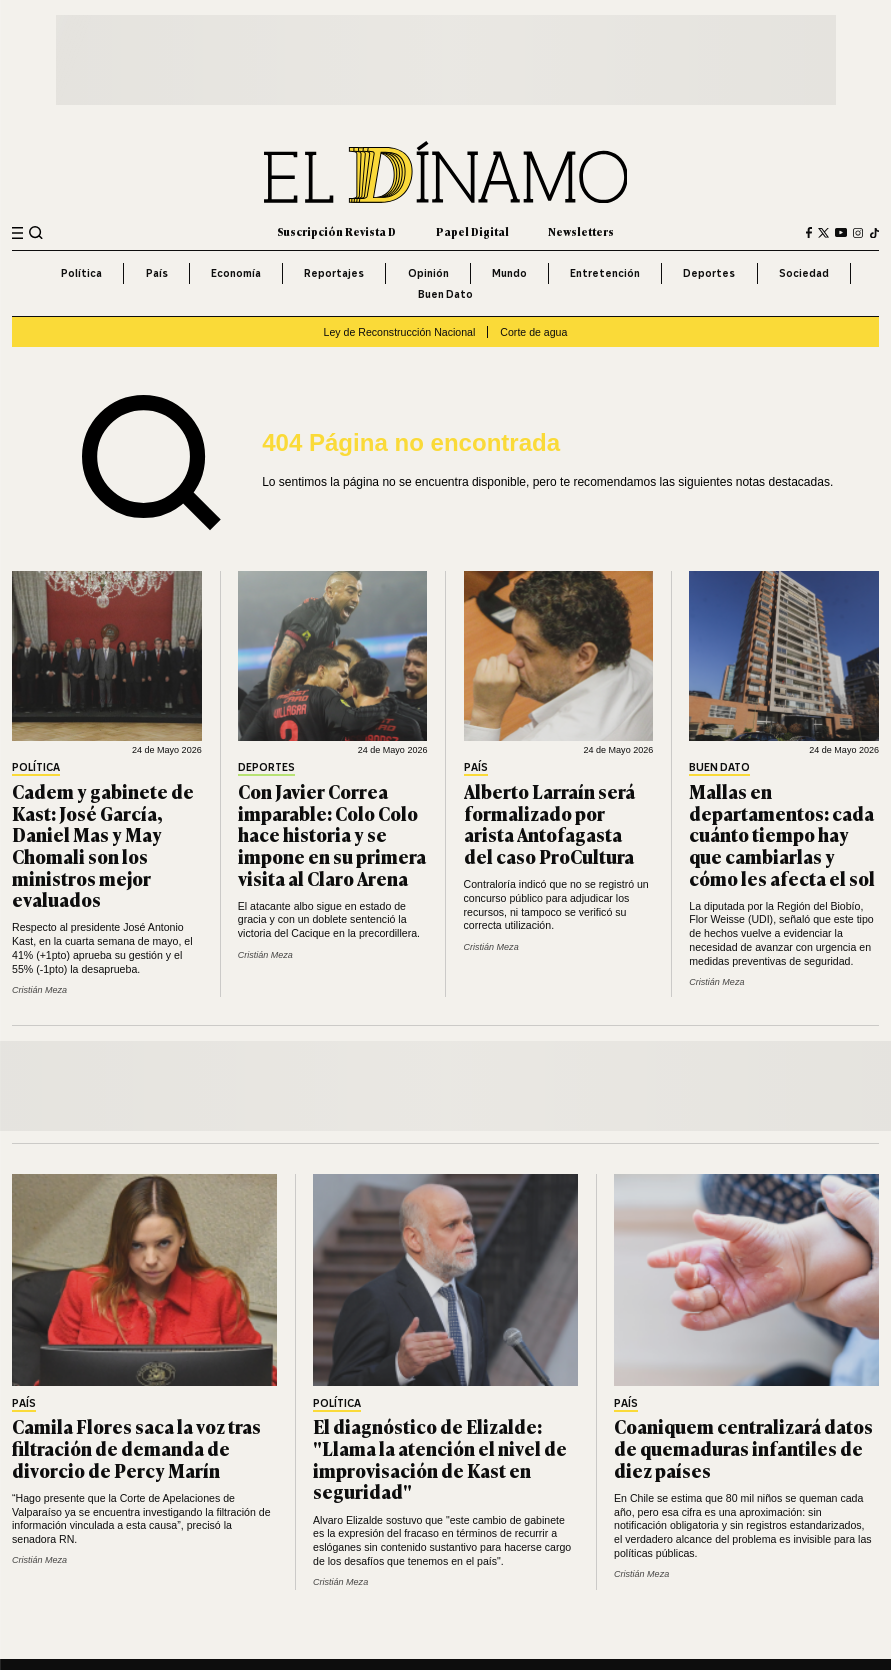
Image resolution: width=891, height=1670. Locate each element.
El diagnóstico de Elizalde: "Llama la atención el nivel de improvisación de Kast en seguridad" (440, 1458)
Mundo (509, 273)
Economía (236, 273)
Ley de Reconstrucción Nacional (400, 332)
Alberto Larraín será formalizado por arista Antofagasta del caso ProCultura (549, 823)
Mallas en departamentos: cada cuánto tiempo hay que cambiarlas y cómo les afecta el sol (782, 834)
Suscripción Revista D (336, 231)
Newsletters (581, 231)
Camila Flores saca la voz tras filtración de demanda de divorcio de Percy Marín (136, 1447)
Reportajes (334, 273)
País (157, 273)
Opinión (428, 273)
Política (81, 273)
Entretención (605, 273)
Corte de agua (533, 332)
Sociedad (804, 273)
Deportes (709, 273)
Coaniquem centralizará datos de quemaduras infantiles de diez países (743, 1447)
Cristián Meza (39, 990)
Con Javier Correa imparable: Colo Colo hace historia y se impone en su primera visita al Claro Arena (332, 834)
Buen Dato (445, 294)
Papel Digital (472, 231)
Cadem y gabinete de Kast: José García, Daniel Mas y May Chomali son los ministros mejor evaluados (103, 845)
